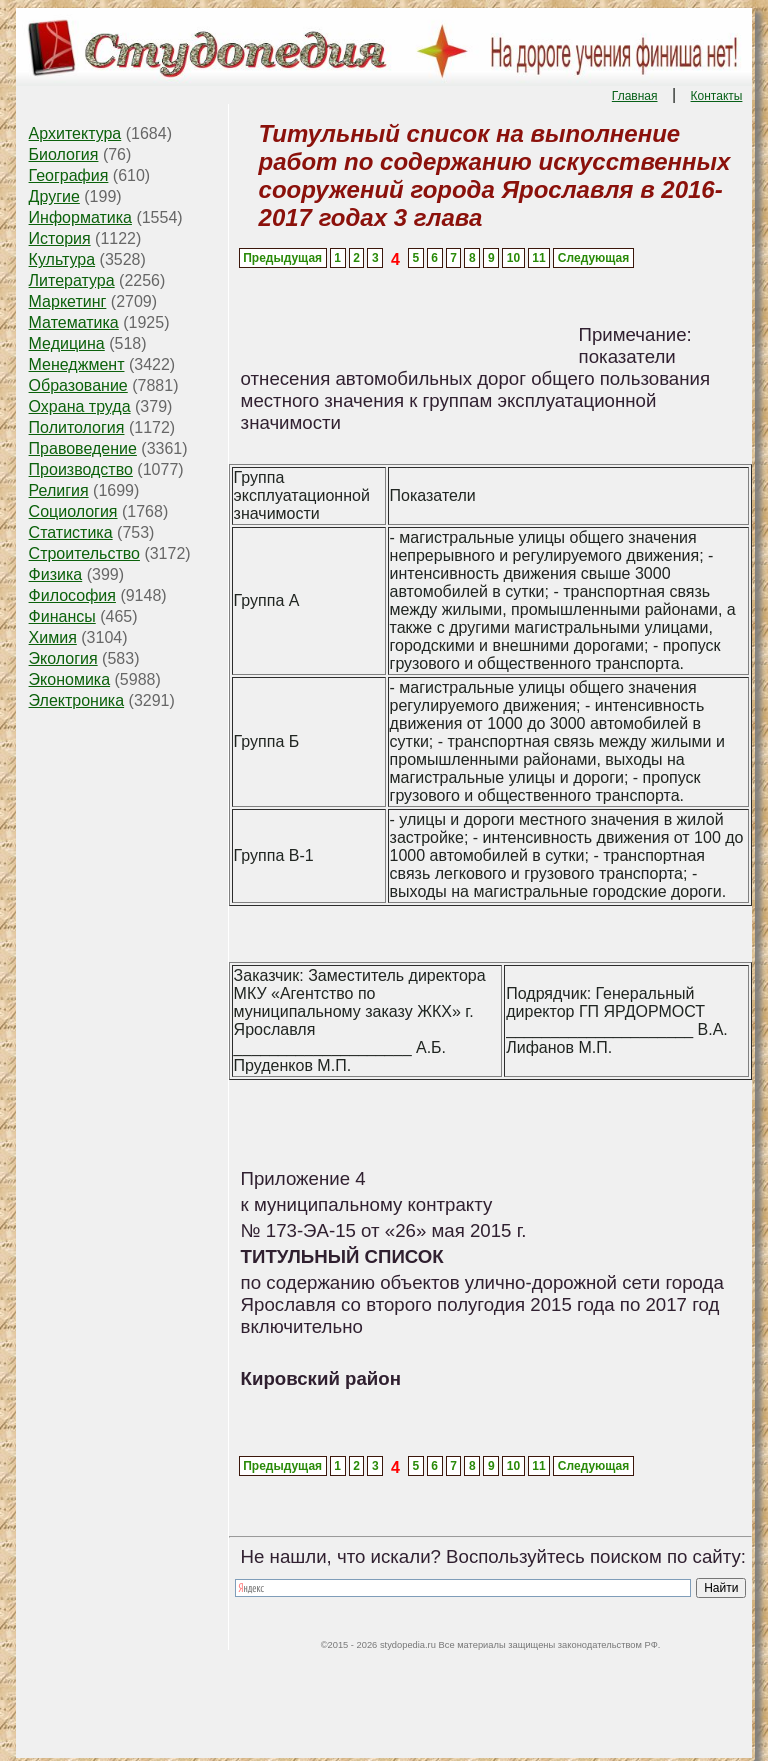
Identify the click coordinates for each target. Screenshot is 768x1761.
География (69, 175)
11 (538, 258)
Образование (78, 385)
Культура (62, 259)
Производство (81, 469)
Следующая (593, 258)
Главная (635, 96)
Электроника (77, 700)
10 (513, 258)
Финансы (62, 616)
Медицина (67, 343)
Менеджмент (77, 364)
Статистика (71, 532)
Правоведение (83, 448)
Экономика (70, 679)
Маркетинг (68, 301)
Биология (64, 154)
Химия (53, 637)
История (60, 238)
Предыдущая (282, 258)
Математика (74, 322)
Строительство (84, 553)
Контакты (717, 96)
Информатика (80, 217)
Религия (59, 490)
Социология (73, 511)
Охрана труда (80, 406)
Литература (72, 280)
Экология (63, 658)
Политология (77, 427)
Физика (56, 574)
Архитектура (75, 133)
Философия (72, 595)
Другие (54, 196)
